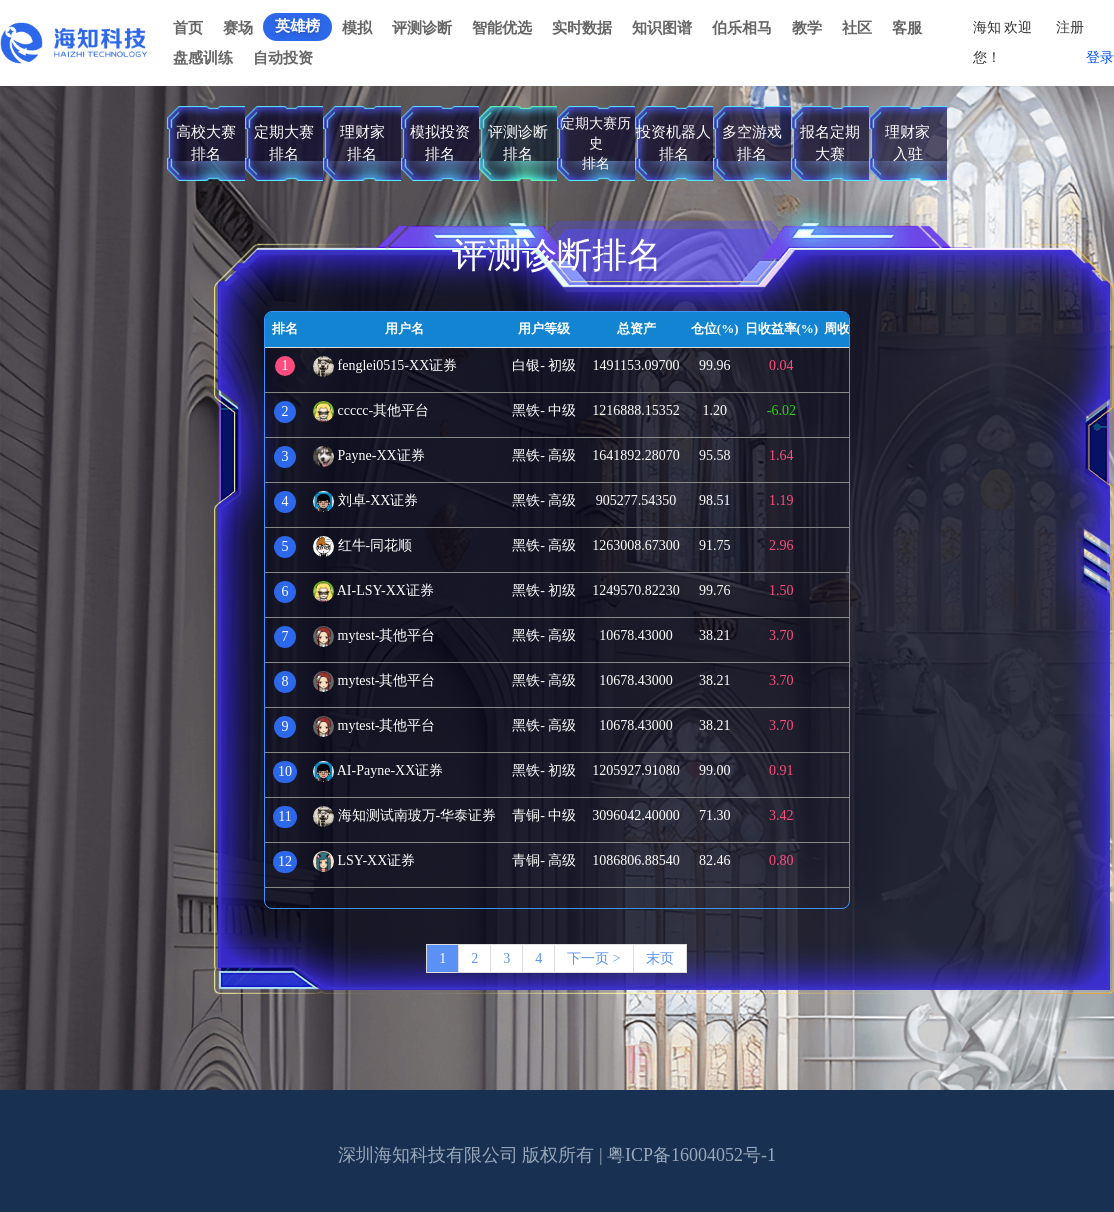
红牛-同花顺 (362, 545)
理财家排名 (362, 142)
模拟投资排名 (440, 142)
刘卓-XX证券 (365, 500)
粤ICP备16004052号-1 (691, 1155)
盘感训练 (203, 58)
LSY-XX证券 (364, 860)
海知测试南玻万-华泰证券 (404, 815)
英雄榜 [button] (297, 26)
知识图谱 (662, 28)
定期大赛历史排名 (596, 143)
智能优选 (502, 28)
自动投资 (283, 58)
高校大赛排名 (206, 142)
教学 (807, 28)
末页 (660, 958)
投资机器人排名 (673, 142)
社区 (857, 28)
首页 (188, 28)
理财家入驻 (907, 142)
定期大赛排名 (284, 142)
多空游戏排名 (752, 142)
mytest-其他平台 (374, 635)
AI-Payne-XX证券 (378, 770)
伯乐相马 (742, 28)
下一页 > (593, 958)
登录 (1100, 57)
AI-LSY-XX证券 (373, 590)
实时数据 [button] (582, 28)
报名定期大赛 (830, 142)
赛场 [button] (238, 28)
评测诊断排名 (518, 142)
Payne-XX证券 (369, 455)
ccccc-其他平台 (371, 410)
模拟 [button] (357, 28)
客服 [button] (907, 28)
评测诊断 (422, 28)
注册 (1070, 27)
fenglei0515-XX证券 (385, 365)
